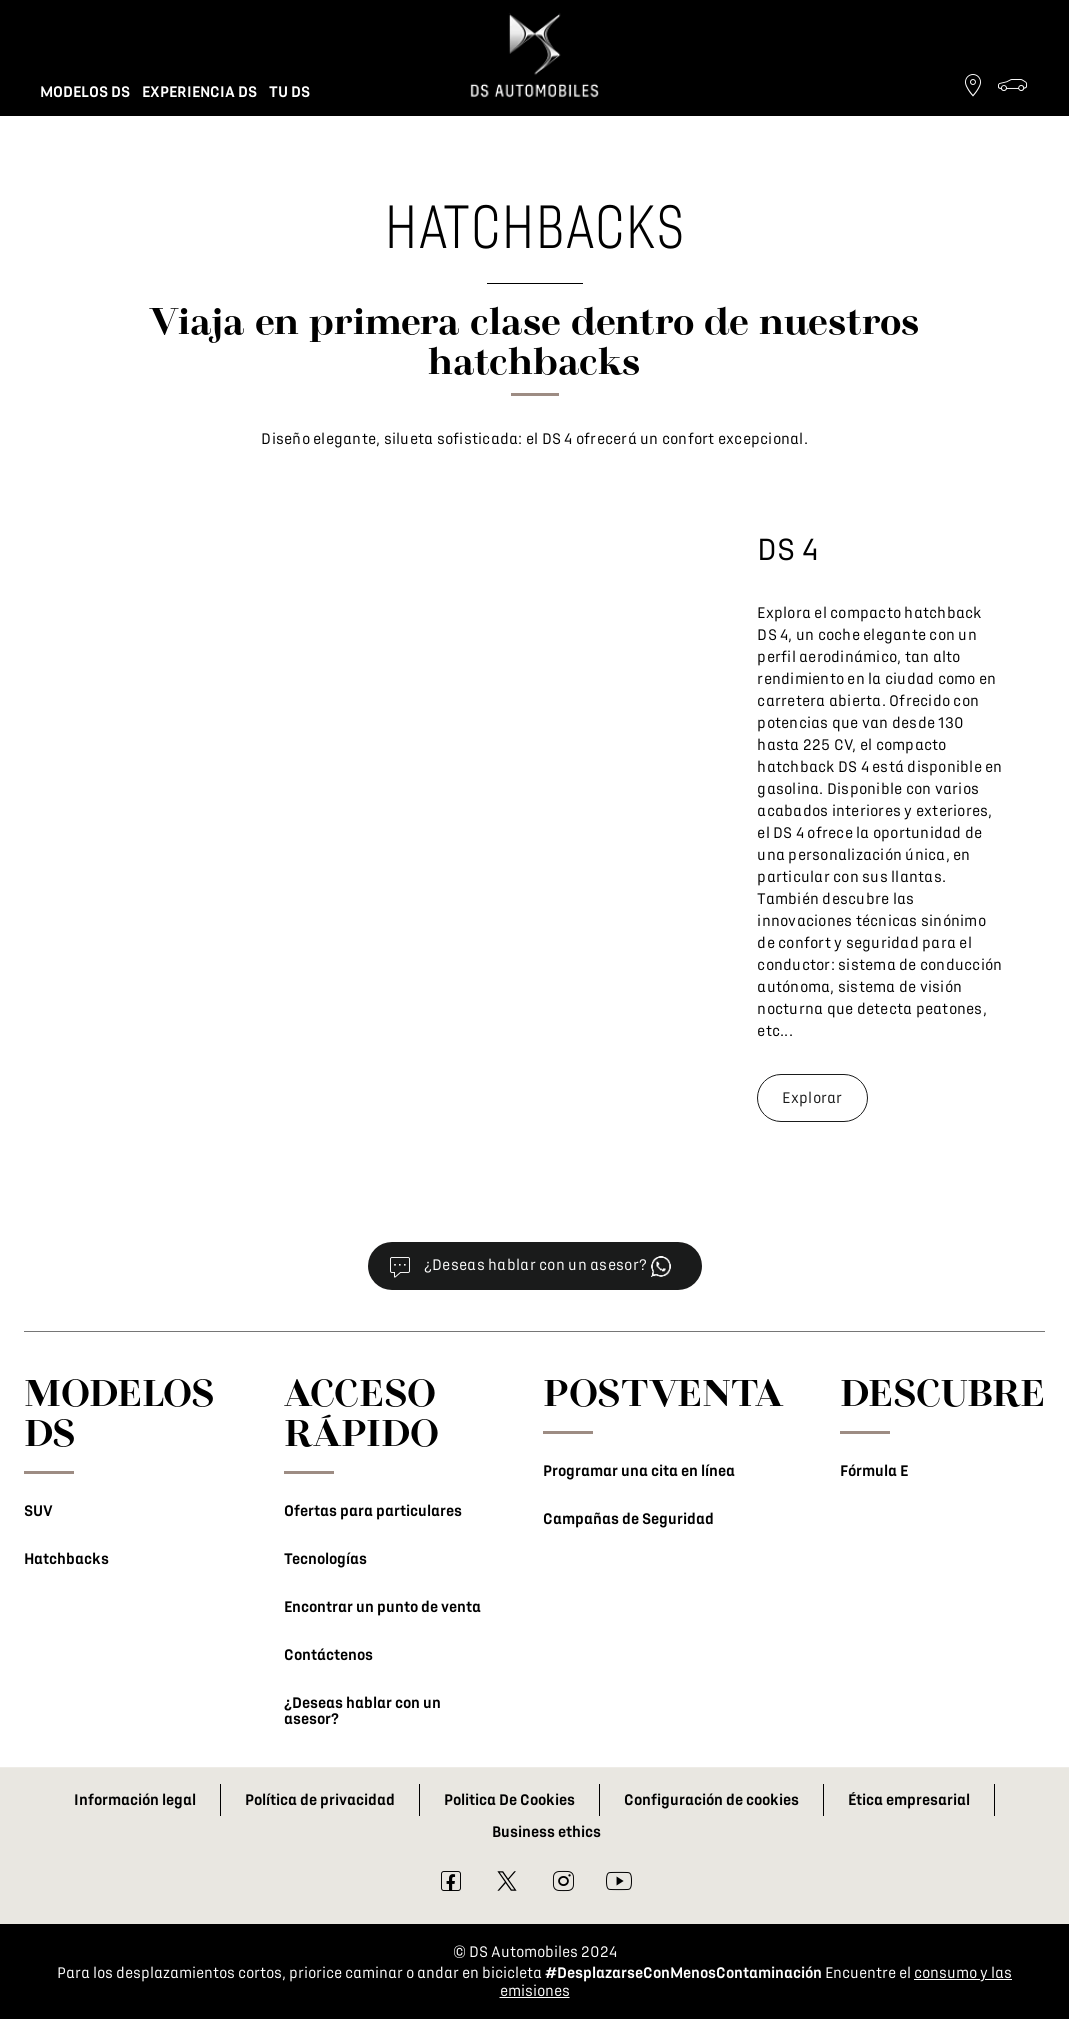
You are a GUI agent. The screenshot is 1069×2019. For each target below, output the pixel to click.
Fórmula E (874, 1471)
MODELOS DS (119, 1412)
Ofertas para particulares (373, 1511)
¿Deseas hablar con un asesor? (362, 1711)
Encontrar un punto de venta (382, 1607)
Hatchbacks (66, 1559)
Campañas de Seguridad (628, 1519)
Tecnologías (325, 1559)
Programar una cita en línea (639, 1471)
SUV (38, 1511)
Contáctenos (328, 1655)
